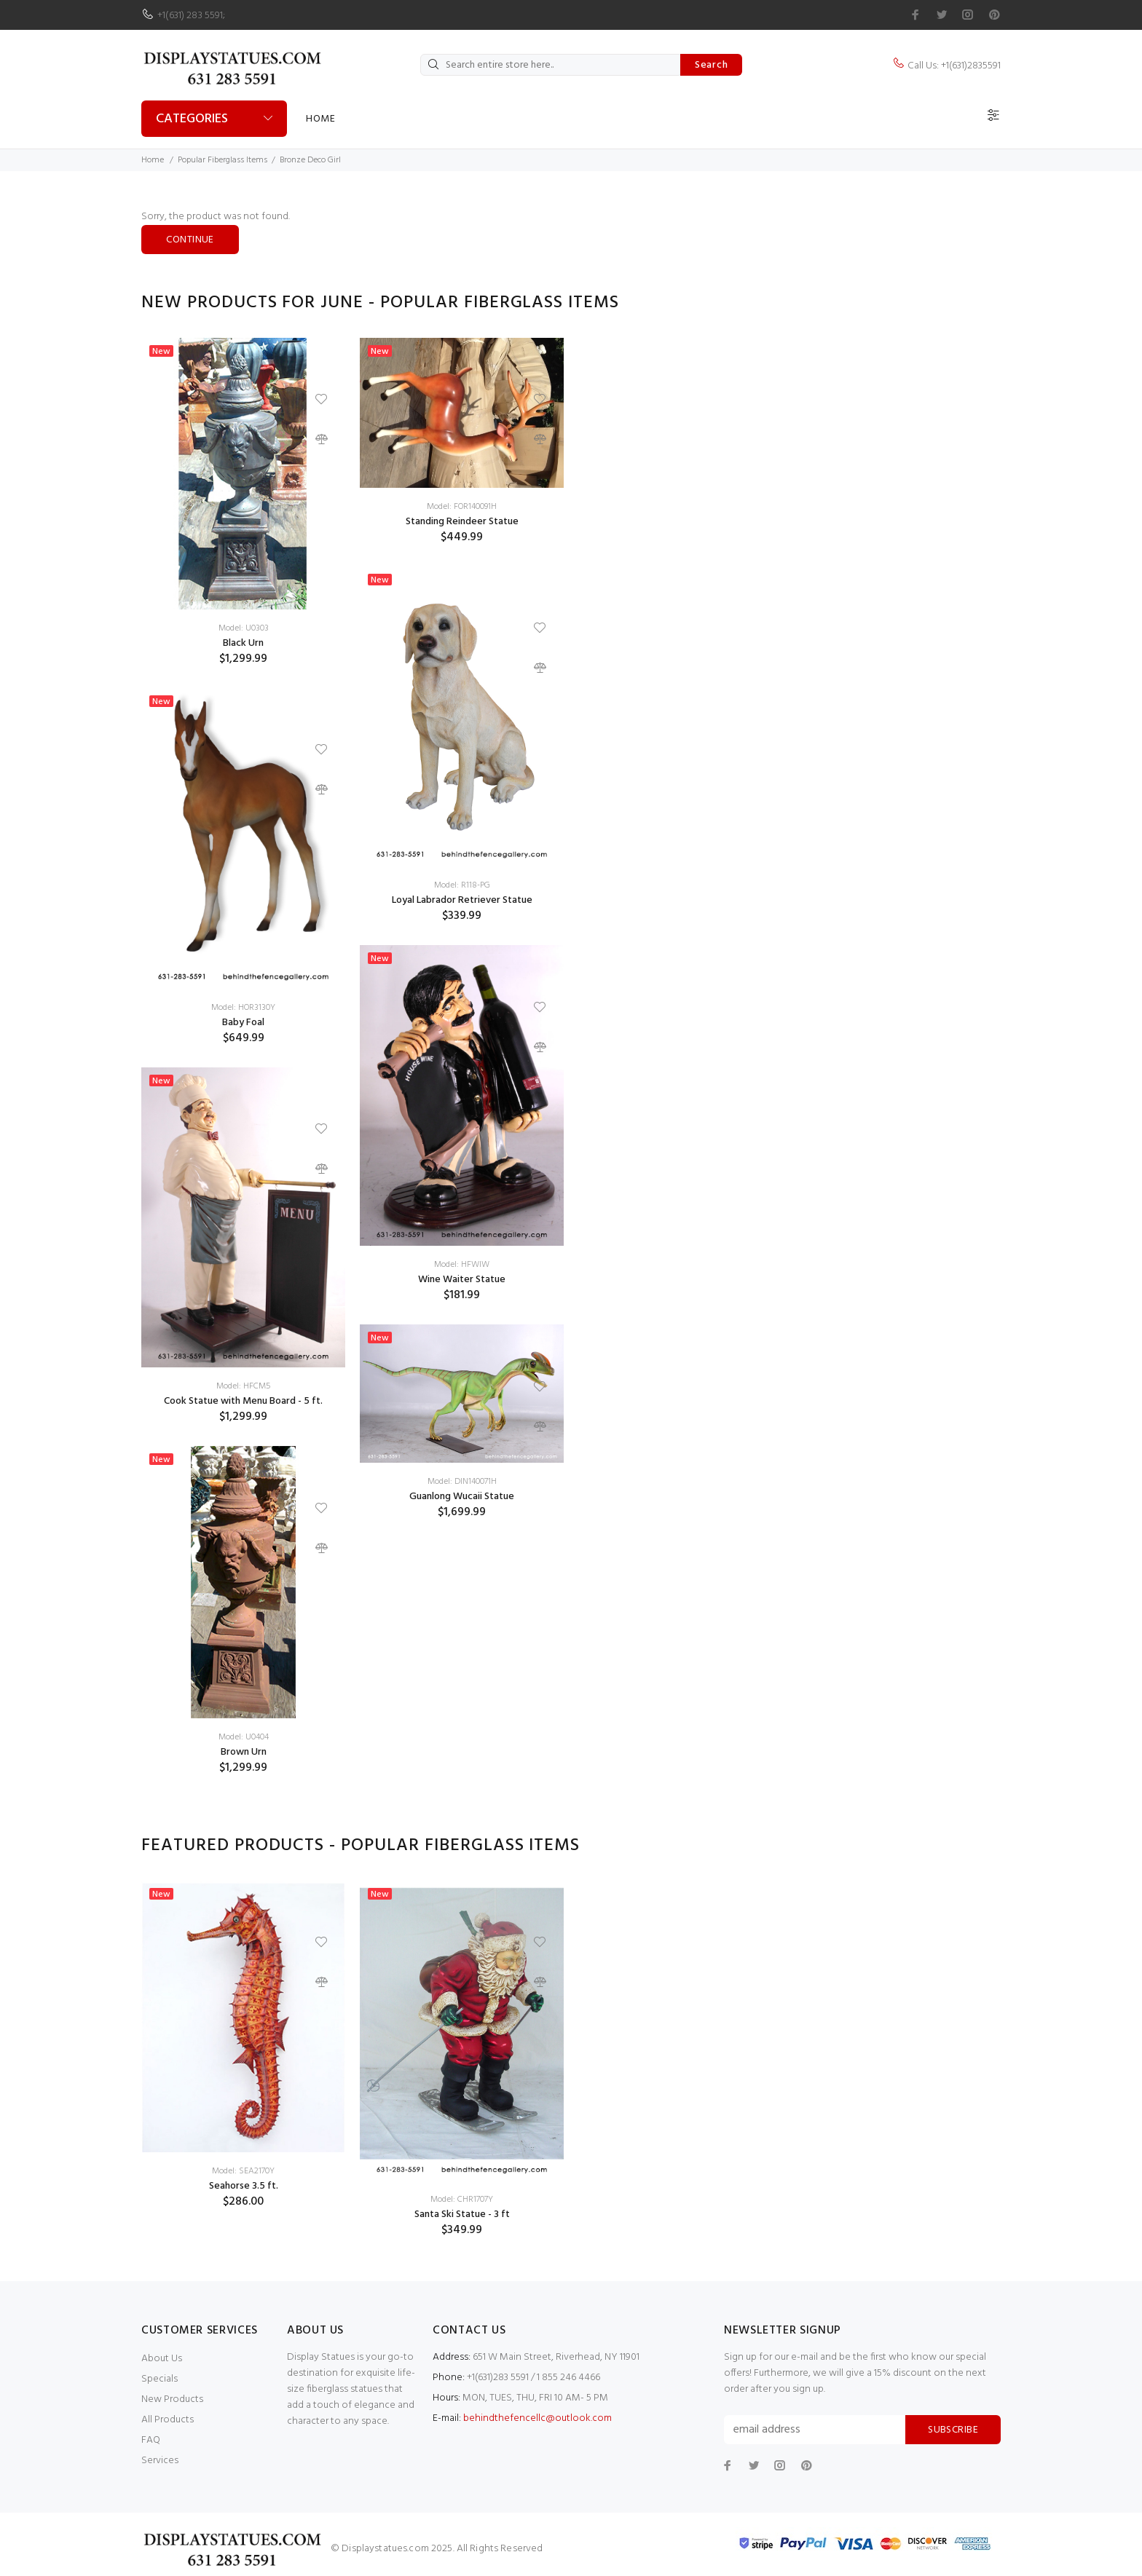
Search (711, 65)
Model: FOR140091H (462, 506)
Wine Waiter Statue (461, 1279)
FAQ (150, 2440)
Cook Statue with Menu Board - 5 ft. (243, 1401)
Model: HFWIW (461, 1264)
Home (320, 119)
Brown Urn (244, 1752)
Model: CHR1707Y (461, 2199)
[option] (243, 1067)
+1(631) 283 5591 (190, 15)
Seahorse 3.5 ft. (243, 2186)
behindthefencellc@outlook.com (537, 2418)
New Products (172, 2399)
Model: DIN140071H (462, 1481)
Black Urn (243, 643)
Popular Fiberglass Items (222, 160)
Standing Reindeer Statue (462, 521)
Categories (192, 119)
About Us (161, 2358)
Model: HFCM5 (243, 1386)
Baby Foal (243, 1022)
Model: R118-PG (462, 885)
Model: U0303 (243, 628)
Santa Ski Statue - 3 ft (462, 2214)
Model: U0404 (243, 1737)
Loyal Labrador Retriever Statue (462, 900)
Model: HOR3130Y (243, 1007)
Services (159, 2460)
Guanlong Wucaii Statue (461, 1496)
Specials (159, 2379)
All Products (167, 2419)
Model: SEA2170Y (243, 2171)
